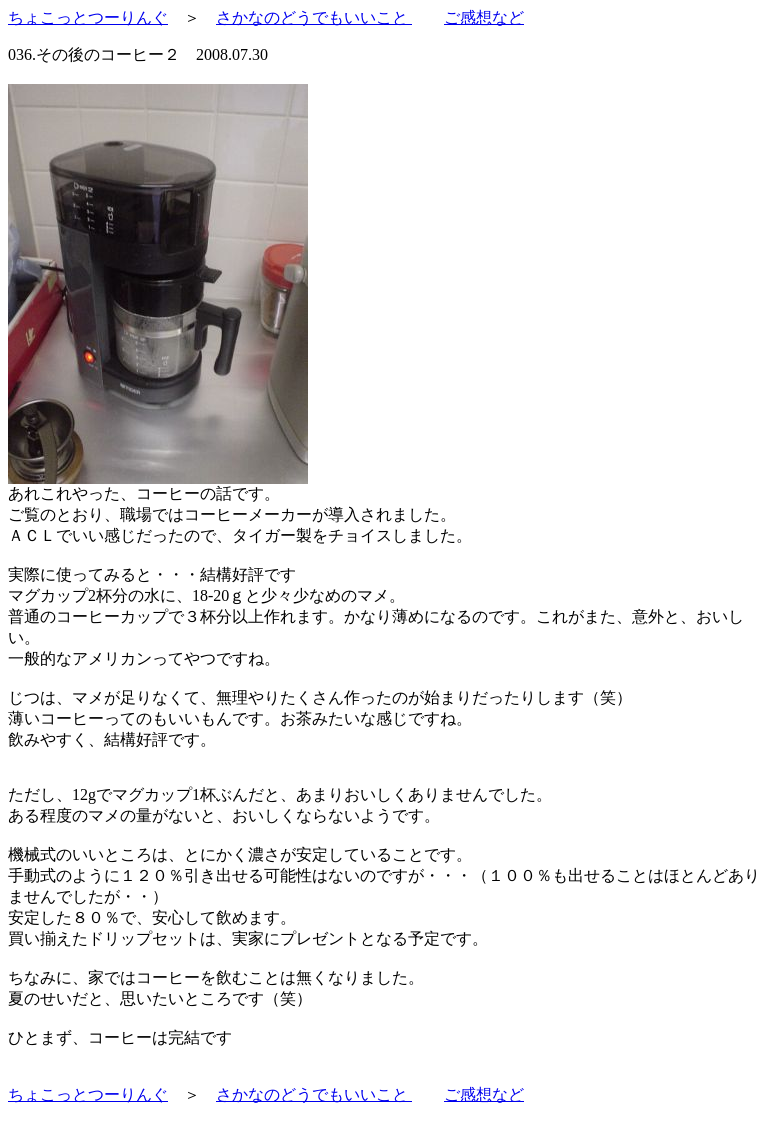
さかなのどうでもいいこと (314, 17)
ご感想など (484, 17)
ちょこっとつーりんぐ (88, 17)
